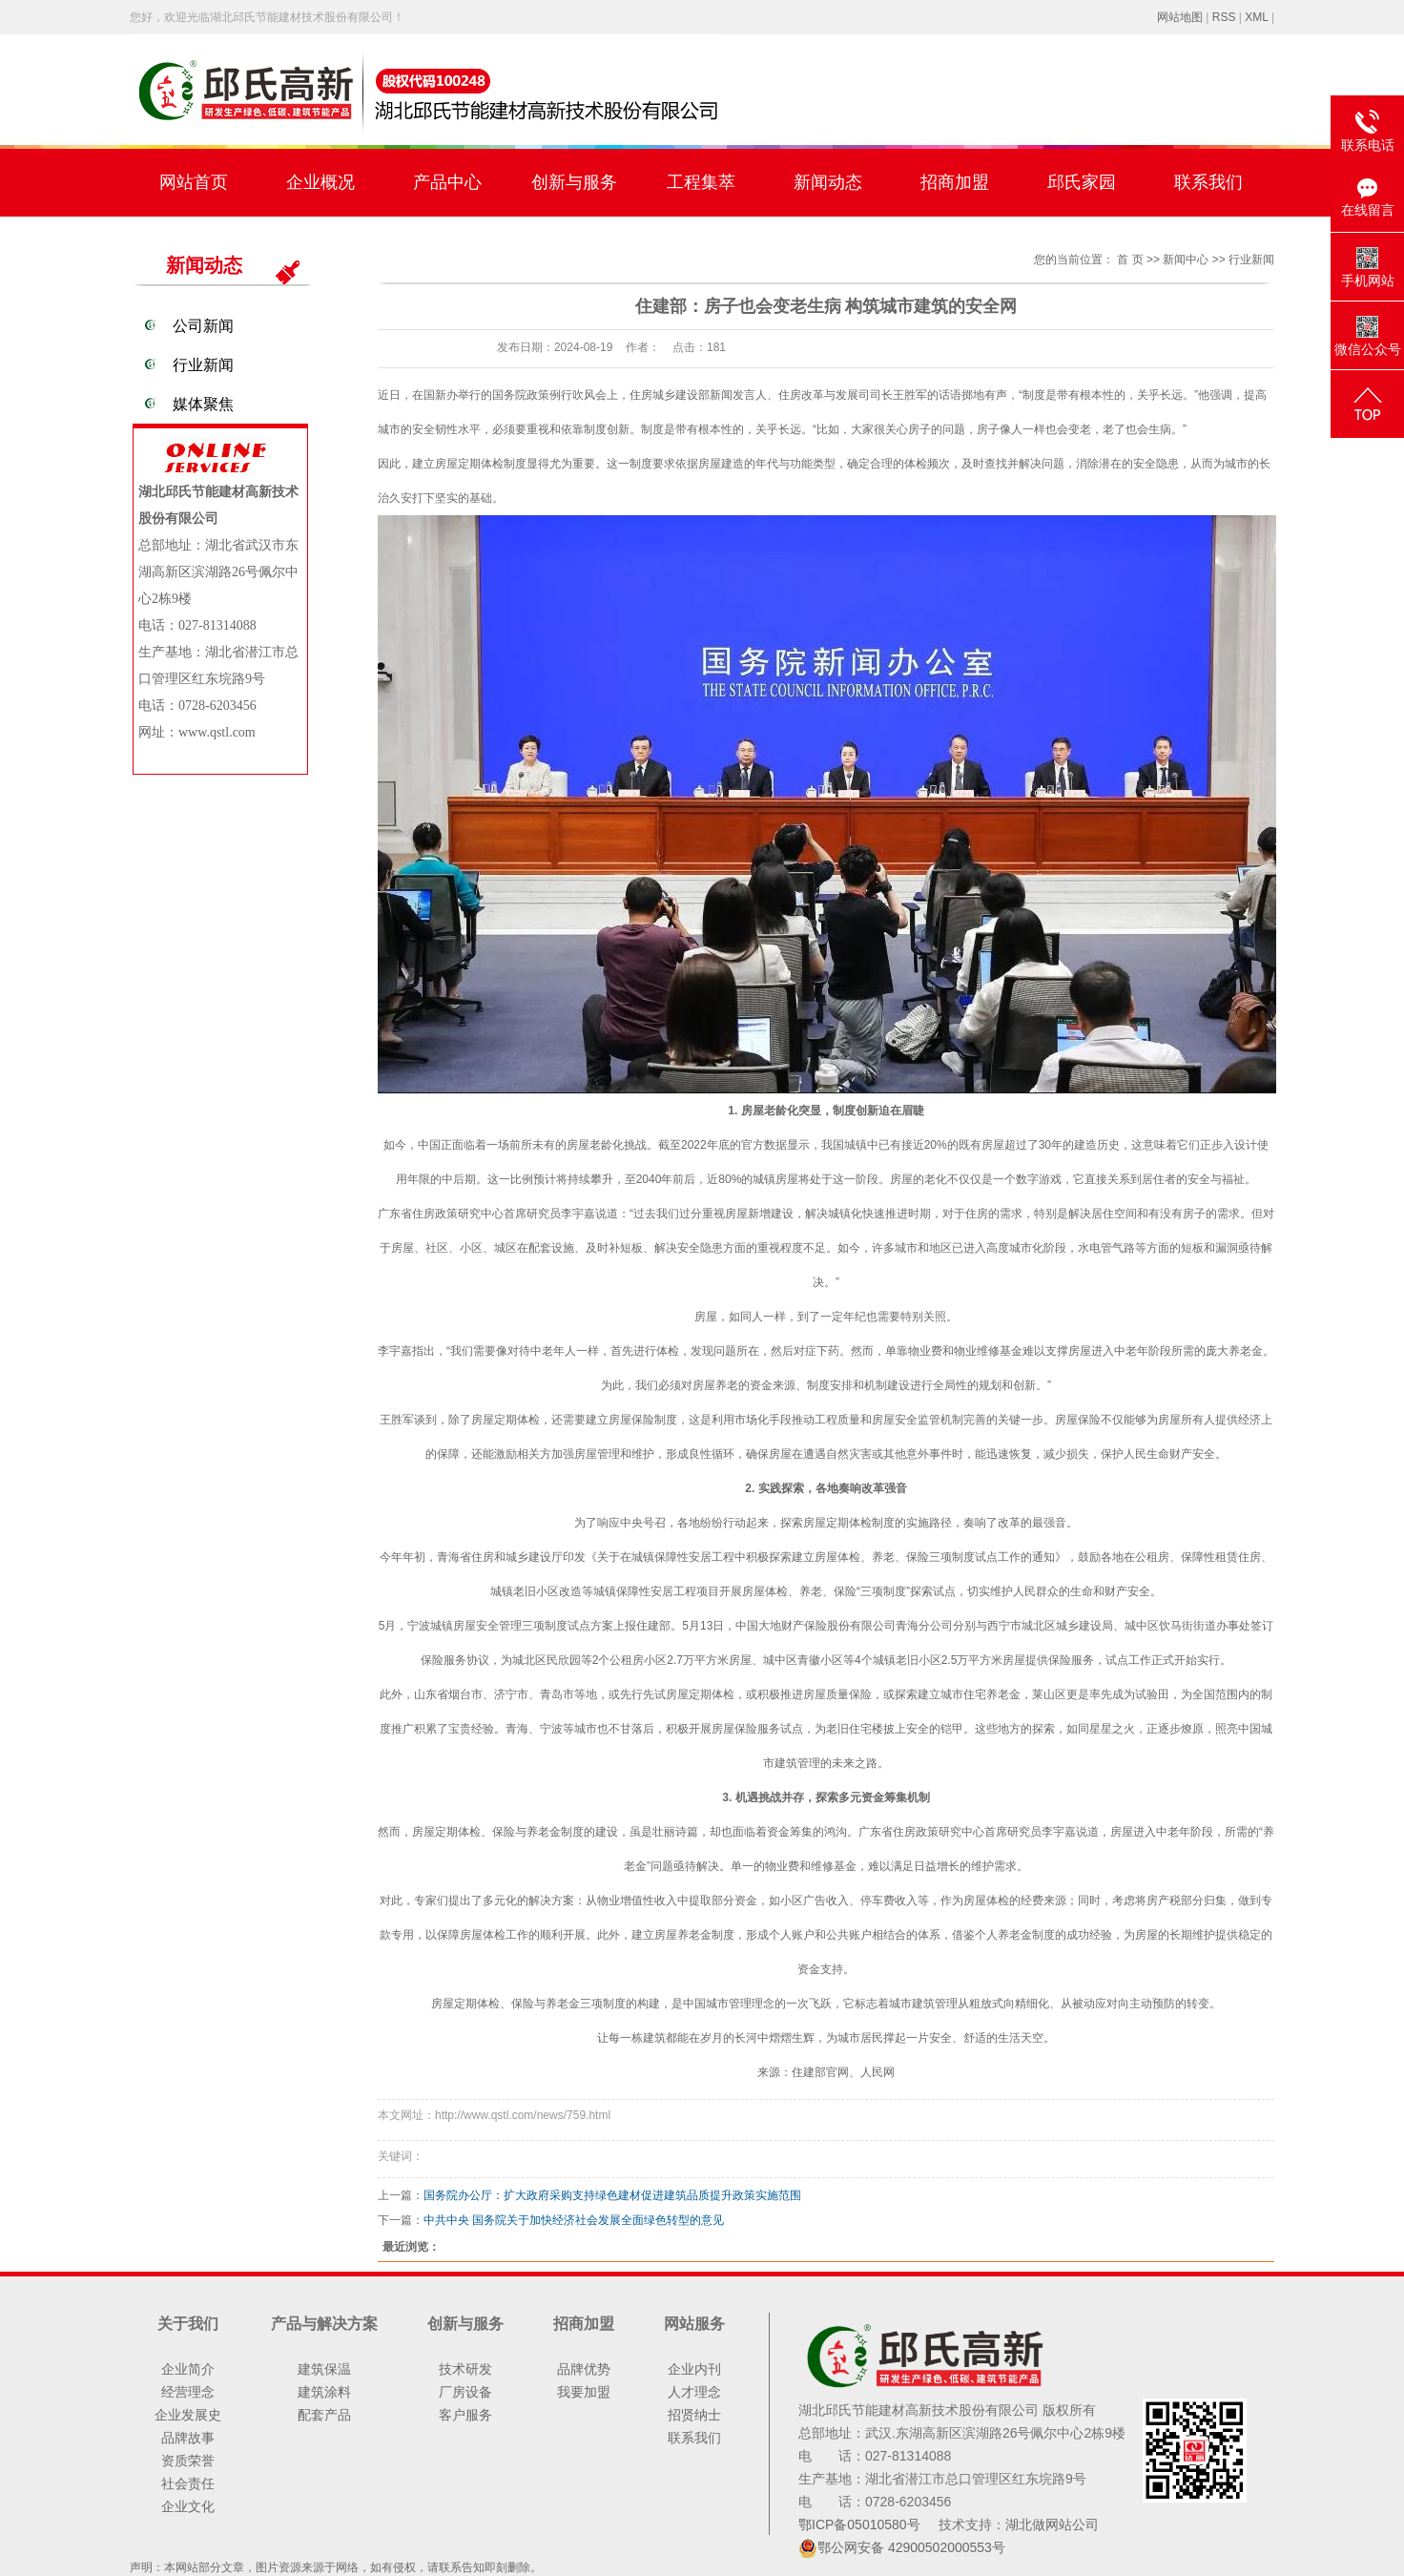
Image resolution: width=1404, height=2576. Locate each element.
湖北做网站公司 (1052, 2524)
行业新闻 (203, 365)
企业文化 (188, 2506)
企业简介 (188, 2369)
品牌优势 (583, 2369)
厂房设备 (465, 2391)
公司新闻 (203, 326)
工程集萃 (701, 182)
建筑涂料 (324, 2391)
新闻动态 (828, 182)
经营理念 (188, 2391)
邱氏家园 (1081, 182)
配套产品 (324, 2414)
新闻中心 (1185, 259)
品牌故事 (188, 2437)
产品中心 (447, 182)
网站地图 (1180, 17)
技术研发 (465, 2369)
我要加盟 (583, 2391)
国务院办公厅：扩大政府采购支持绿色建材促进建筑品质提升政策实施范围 (612, 2195)
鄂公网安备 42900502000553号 (911, 2547)
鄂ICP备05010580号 (861, 2524)
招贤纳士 (694, 2414)
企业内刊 (694, 2369)
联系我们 (1208, 182)
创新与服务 (574, 182)
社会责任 (188, 2483)
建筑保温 (324, 2369)
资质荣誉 (188, 2460)
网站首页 (193, 182)
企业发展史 (188, 2414)
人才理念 (694, 2391)
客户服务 (465, 2414)
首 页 (1130, 259)
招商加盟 (954, 182)
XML (1256, 17)
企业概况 (320, 182)
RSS (1224, 17)
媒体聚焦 (203, 404)
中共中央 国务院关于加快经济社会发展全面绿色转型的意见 (573, 2220)
